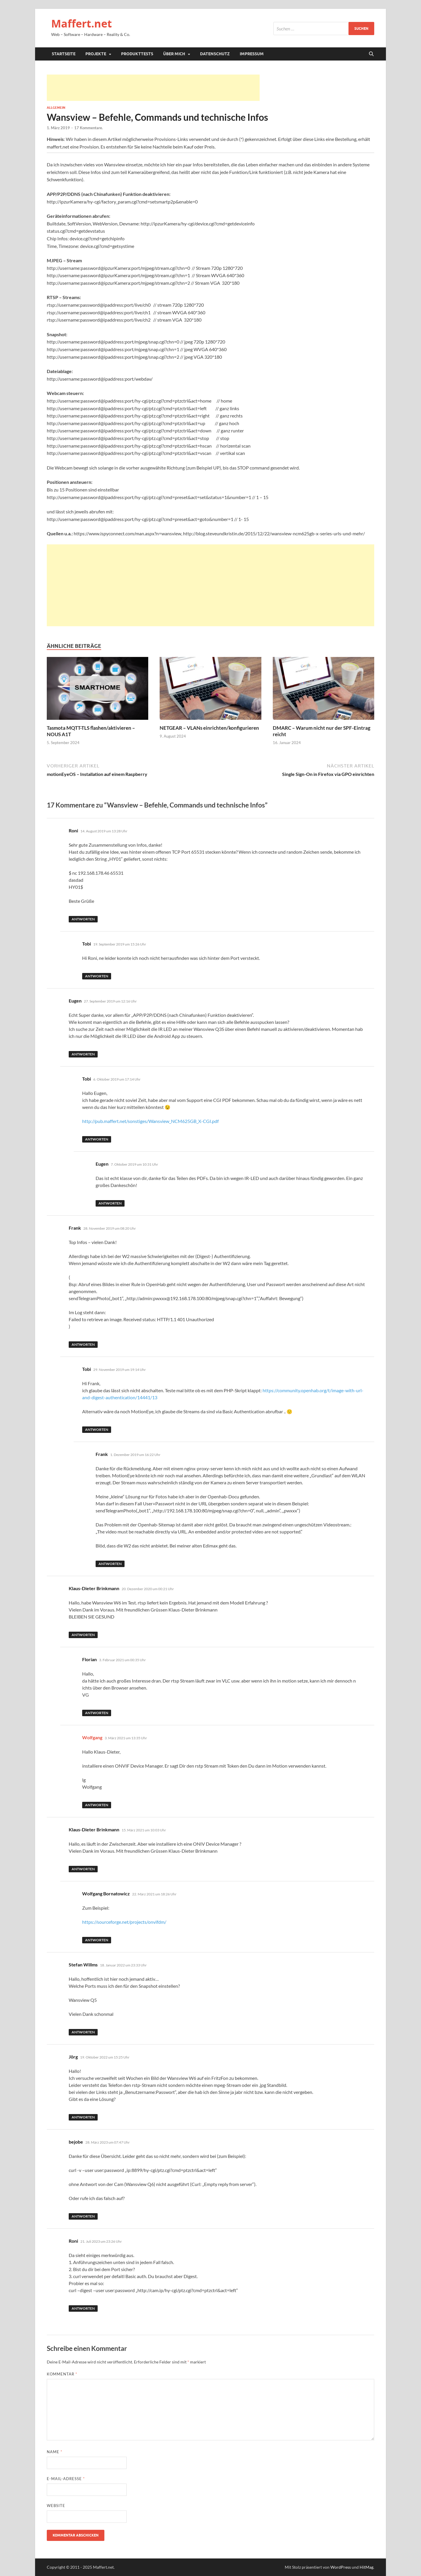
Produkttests (137, 53)
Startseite (63, 53)
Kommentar (62, 2374)
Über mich (174, 53)
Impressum (252, 53)
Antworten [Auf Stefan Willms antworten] (83, 2032)
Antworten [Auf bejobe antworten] (83, 2216)
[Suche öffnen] (371, 54)
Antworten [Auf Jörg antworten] (83, 2117)
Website (56, 2505)
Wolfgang (92, 1737)
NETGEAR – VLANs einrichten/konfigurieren (209, 728)
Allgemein (56, 108)
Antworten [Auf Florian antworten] (96, 1713)
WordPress (340, 2567)
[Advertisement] (153, 88)
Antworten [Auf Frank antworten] (83, 1344)
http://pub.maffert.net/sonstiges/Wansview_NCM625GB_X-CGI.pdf (150, 1121)
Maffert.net (81, 23)
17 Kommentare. (88, 127)
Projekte (95, 53)
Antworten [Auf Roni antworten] (83, 919)
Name (54, 2451)
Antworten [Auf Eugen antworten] (83, 1054)
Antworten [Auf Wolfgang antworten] (96, 1805)
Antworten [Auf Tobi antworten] (96, 976)
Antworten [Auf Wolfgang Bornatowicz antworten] (96, 1940)
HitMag (366, 2567)
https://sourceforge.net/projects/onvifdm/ (124, 1922)
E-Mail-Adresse (66, 2478)
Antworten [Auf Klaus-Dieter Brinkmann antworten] (83, 1635)
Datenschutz (215, 53)
